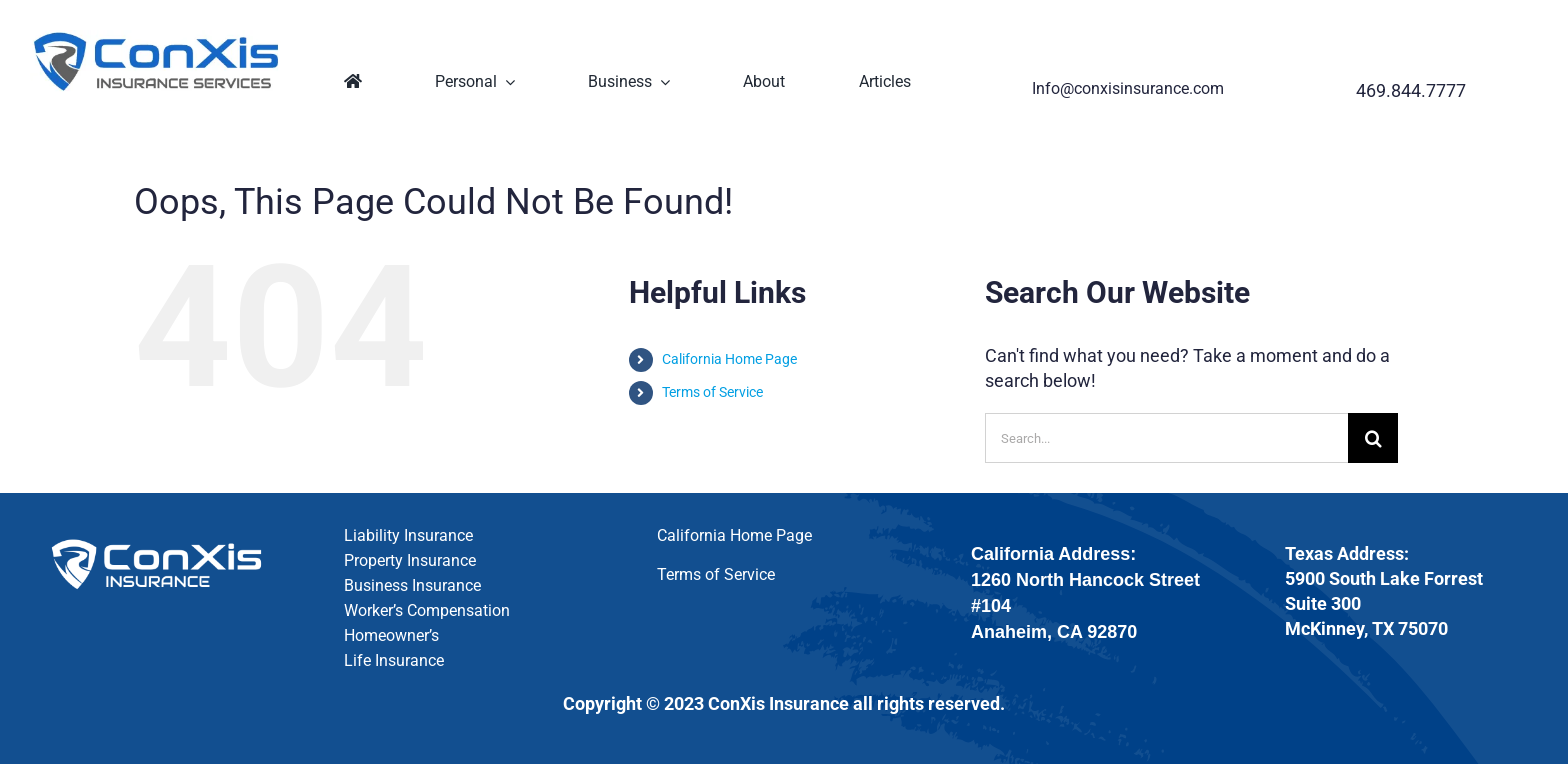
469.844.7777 (1411, 90)
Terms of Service (712, 392)
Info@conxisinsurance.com (1128, 88)
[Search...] (1166, 438)
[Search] (1373, 438)
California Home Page (729, 359)
